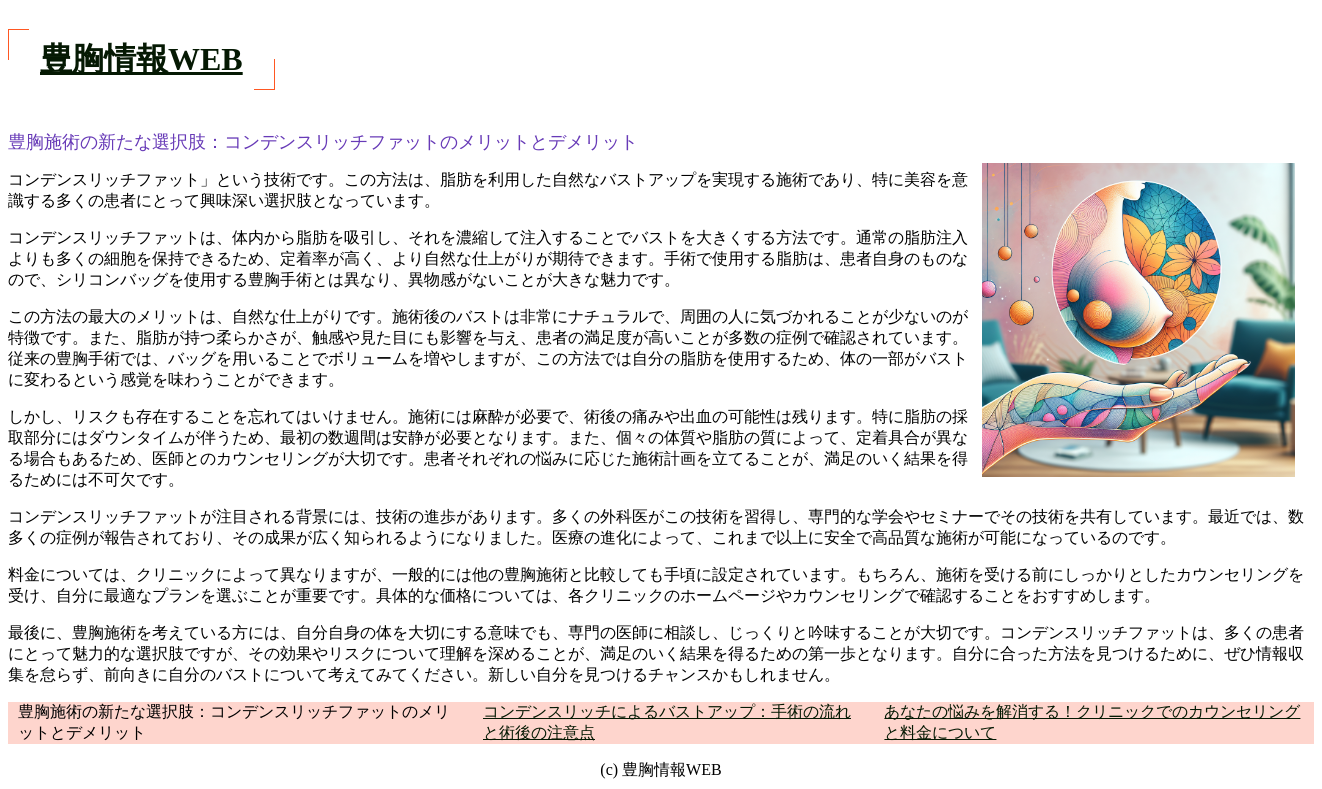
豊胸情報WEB (141, 59)
